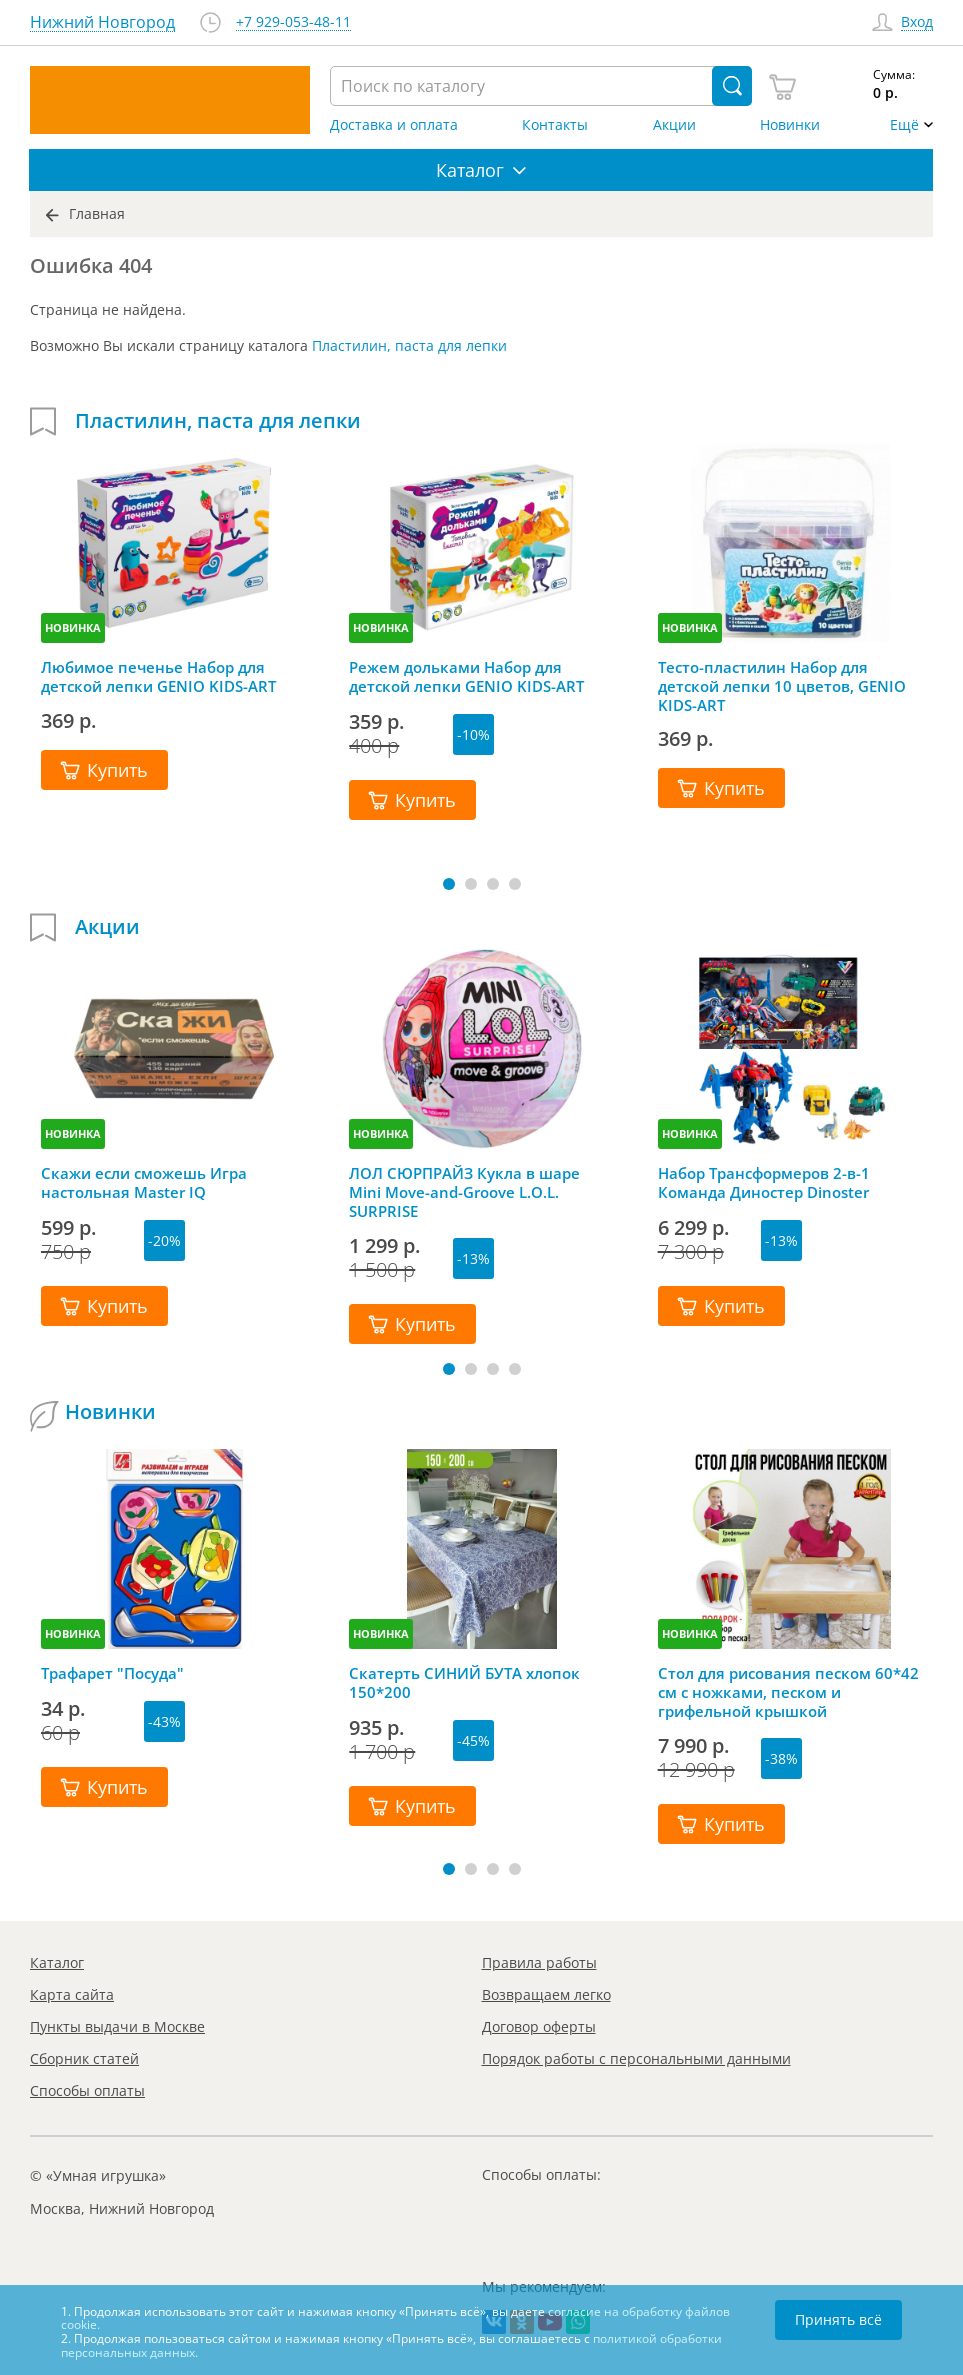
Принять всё (838, 2319)
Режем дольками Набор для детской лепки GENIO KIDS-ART (466, 677)
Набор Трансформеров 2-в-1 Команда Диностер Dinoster (764, 1183)
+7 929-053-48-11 (293, 22)
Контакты (555, 125)
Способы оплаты (87, 2090)
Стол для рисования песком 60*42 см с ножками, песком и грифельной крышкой (788, 1692)
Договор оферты (539, 2026)
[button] (449, 884)
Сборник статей (84, 2058)
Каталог (57, 1962)
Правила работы (539, 1962)
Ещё (904, 125)
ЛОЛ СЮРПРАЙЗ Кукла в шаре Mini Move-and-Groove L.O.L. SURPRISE (464, 1192)
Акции (674, 125)
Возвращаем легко (546, 1994)
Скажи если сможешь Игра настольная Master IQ (144, 1183)
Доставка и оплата (394, 125)
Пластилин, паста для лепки (409, 345)
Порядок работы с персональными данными (636, 2058)
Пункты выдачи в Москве (117, 2026)
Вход (917, 22)
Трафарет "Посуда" (112, 1673)
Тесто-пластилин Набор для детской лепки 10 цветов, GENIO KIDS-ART (782, 686)
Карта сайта (72, 1994)
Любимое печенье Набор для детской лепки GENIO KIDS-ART (158, 677)
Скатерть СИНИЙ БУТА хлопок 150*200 (464, 1683)
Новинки (790, 125)
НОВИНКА (73, 627)
